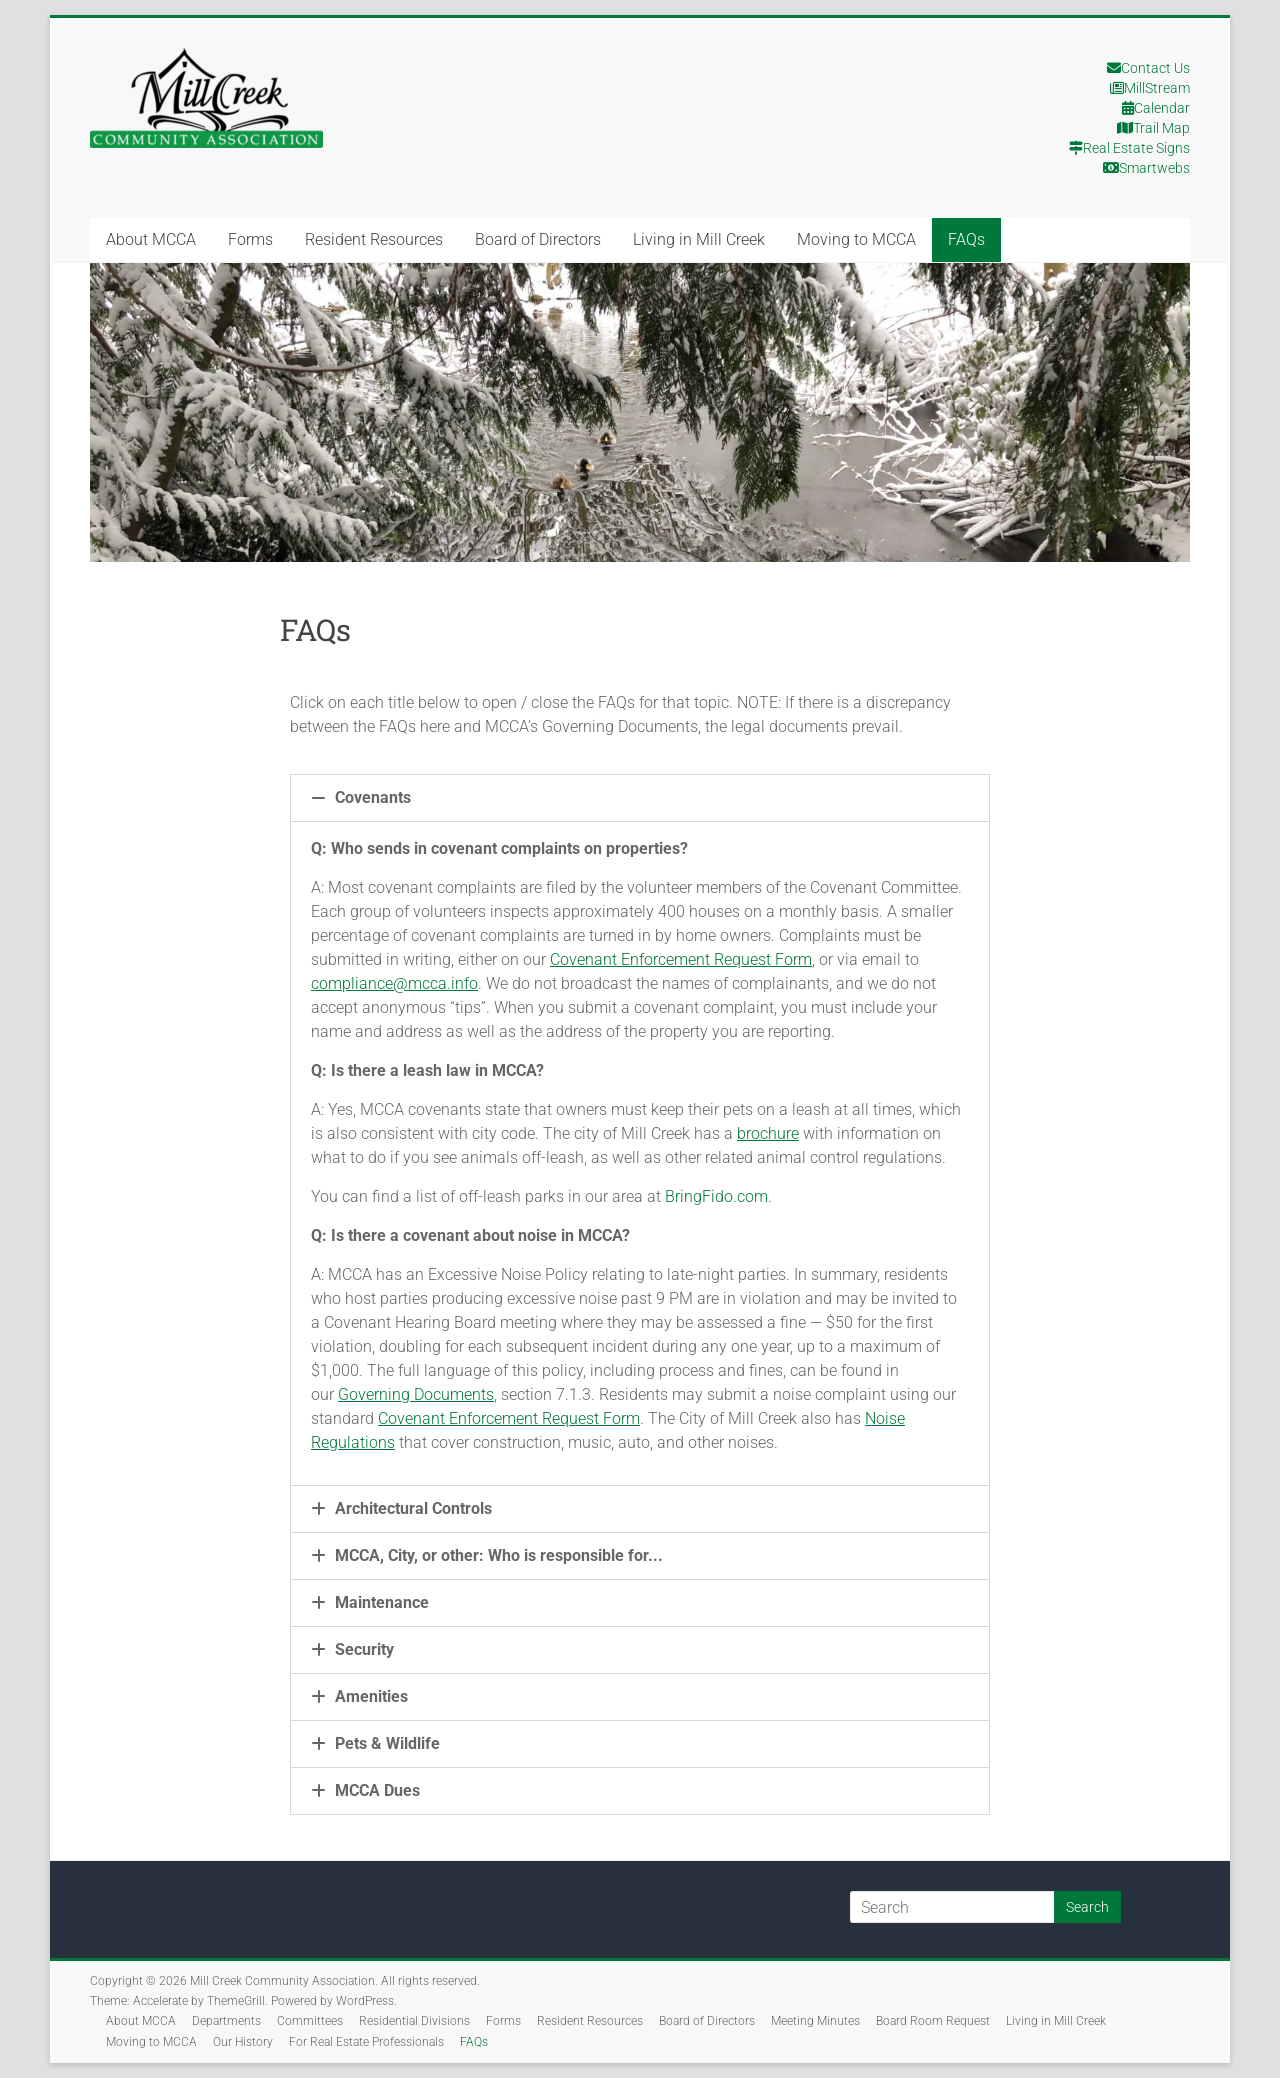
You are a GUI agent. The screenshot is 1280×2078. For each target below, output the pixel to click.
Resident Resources (374, 239)
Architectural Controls (413, 1508)
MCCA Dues (377, 1790)
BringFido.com (716, 1196)
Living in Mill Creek (699, 239)
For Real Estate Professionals (366, 2042)
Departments (226, 2021)
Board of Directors (538, 239)
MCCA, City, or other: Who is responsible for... (499, 1555)
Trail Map (1153, 128)
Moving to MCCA (856, 239)
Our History (243, 2042)
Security (364, 1649)
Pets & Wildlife (387, 1743)
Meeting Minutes (815, 2021)
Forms (250, 239)
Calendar (1156, 108)
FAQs (966, 239)
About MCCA (151, 239)
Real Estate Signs (1129, 148)
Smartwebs (1146, 168)
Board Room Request (933, 2021)
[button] (640, 798)
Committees (310, 2021)
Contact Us (1148, 68)
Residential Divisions (414, 2021)
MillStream (1150, 88)
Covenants (373, 797)
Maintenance (382, 1602)
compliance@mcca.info (394, 983)
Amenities (371, 1696)
